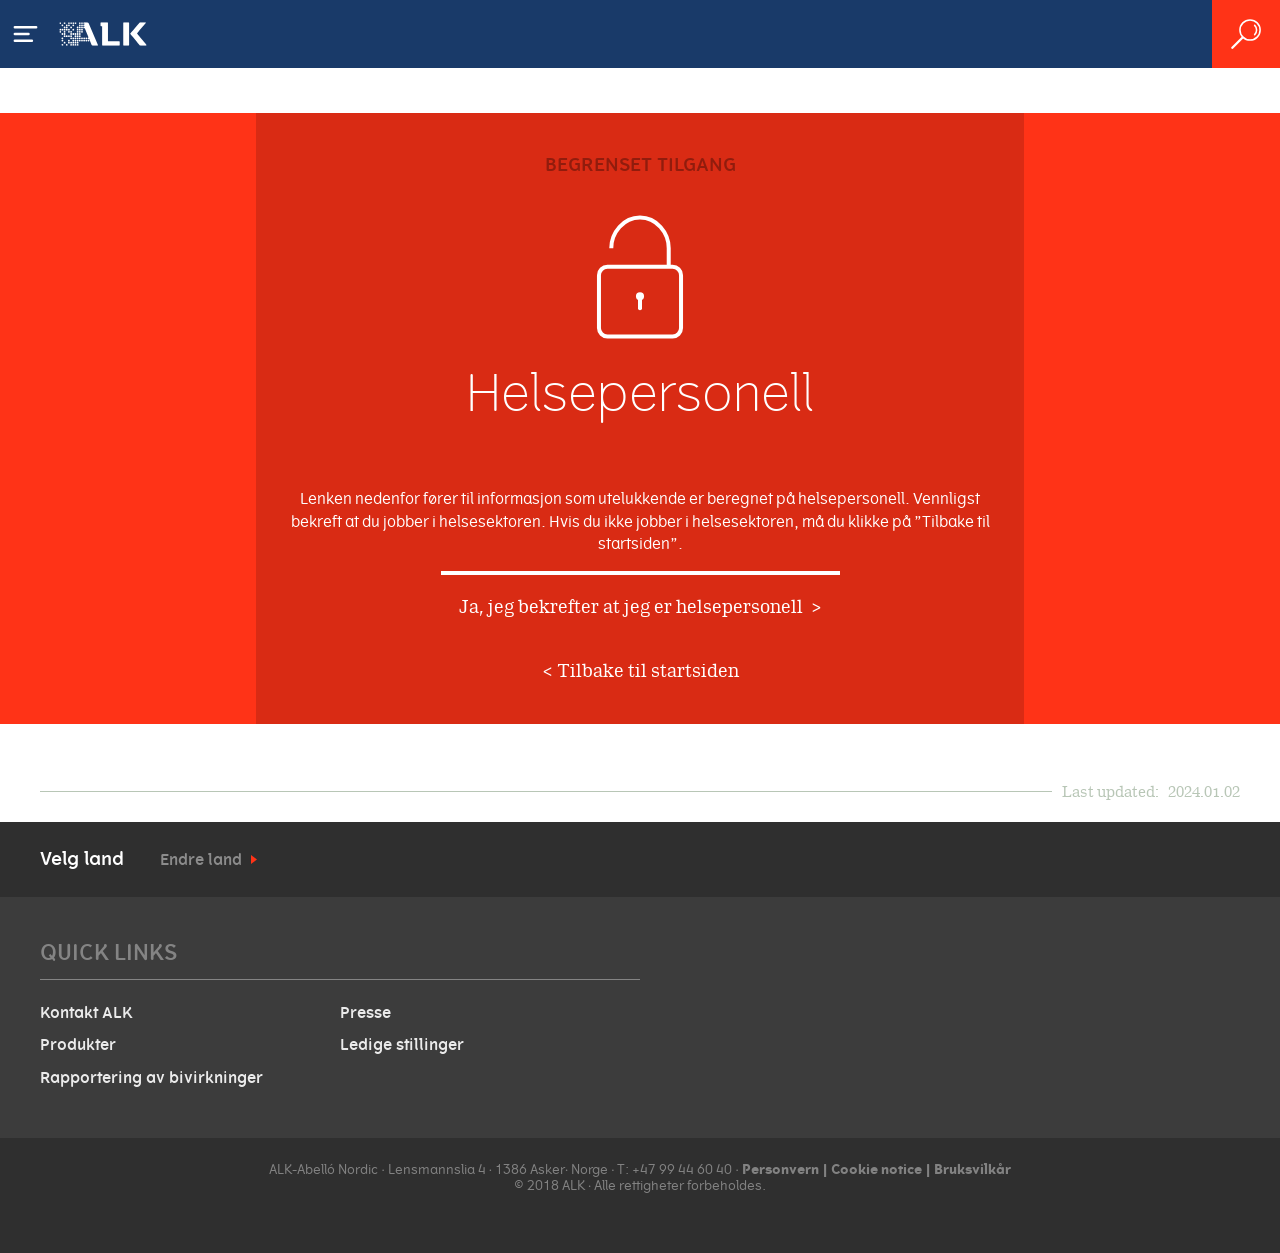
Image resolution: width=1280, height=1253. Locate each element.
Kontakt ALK (86, 1013)
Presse (365, 1013)
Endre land (201, 860)
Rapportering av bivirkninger (151, 1078)
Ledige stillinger (402, 1045)
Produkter (78, 1045)
